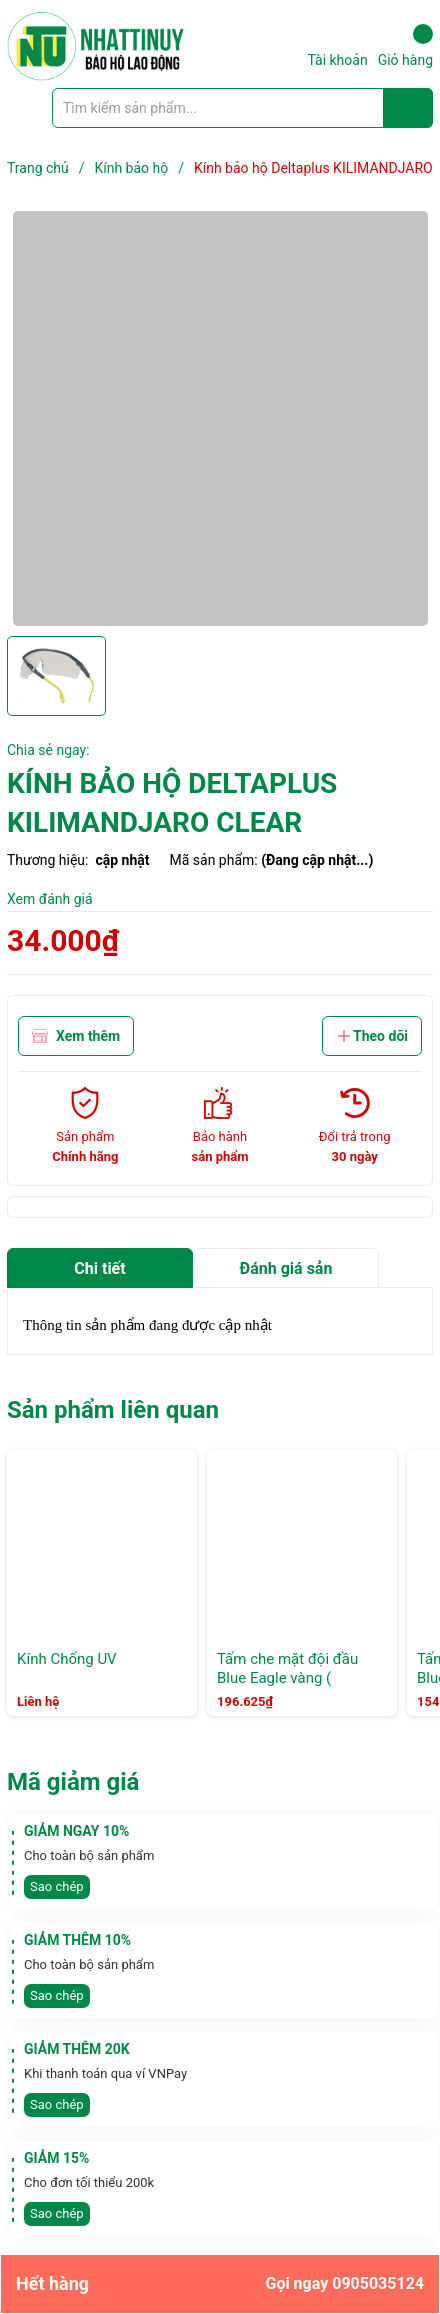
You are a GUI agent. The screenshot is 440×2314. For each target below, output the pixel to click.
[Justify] (408, 108)
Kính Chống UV (67, 1659)
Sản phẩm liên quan (113, 1410)
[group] (220, 418)
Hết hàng (220, 2284)
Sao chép (57, 1886)
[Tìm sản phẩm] (242, 108)
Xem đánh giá (50, 899)
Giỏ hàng (405, 46)
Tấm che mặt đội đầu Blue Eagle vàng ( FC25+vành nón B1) (287, 1678)
